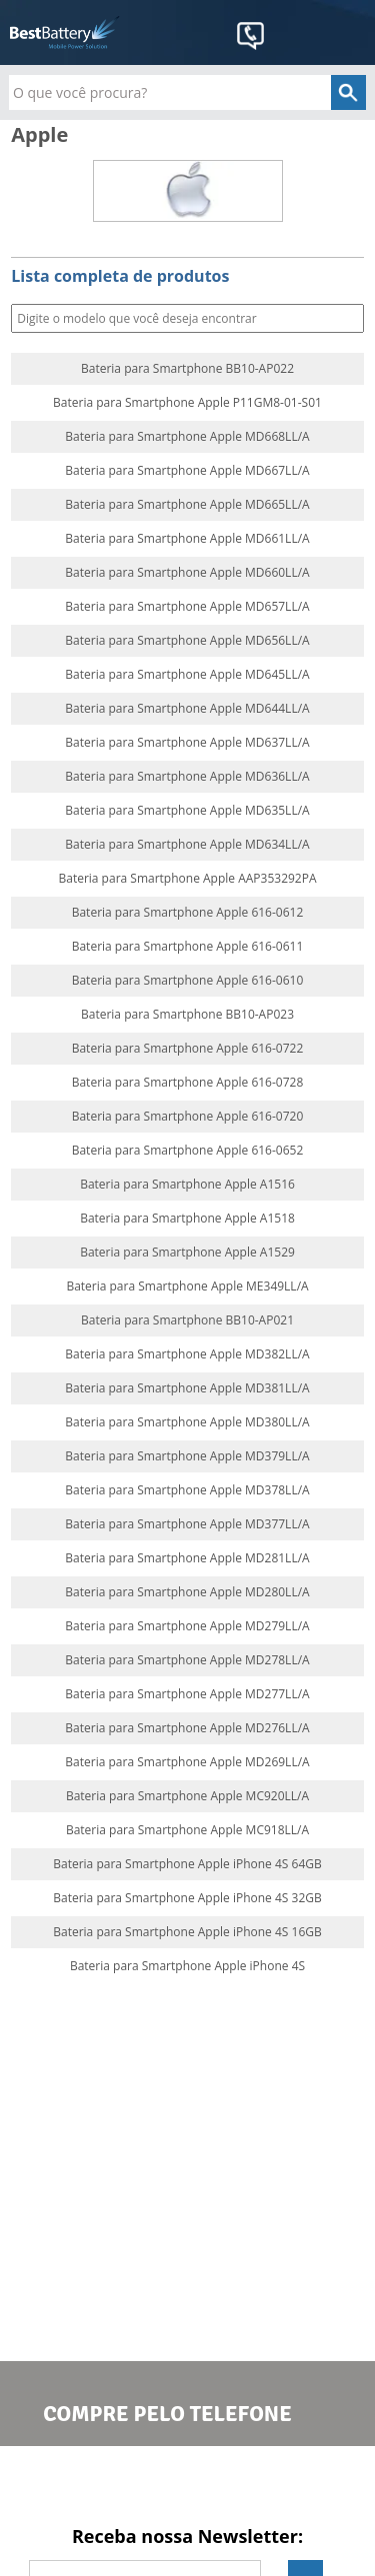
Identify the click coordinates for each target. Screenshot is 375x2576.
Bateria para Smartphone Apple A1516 (187, 1185)
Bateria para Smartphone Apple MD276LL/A (187, 1728)
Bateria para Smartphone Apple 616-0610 (188, 981)
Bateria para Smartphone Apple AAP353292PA (187, 879)
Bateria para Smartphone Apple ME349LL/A (187, 1286)
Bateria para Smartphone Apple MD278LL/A (187, 1660)
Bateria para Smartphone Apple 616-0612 (188, 913)
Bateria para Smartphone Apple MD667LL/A (187, 471)
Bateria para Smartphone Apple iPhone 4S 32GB (187, 1898)
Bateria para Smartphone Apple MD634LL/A (187, 845)
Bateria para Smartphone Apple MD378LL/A (187, 1490)
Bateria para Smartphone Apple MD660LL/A (187, 573)
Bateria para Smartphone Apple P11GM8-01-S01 (187, 403)
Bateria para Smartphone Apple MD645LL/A (187, 675)
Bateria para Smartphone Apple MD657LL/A (187, 607)
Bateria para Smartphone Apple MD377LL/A (187, 1524)
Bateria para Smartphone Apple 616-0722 (188, 1049)
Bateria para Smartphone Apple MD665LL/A (187, 505)
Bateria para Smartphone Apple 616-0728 (188, 1083)
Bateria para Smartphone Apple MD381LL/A (187, 1388)
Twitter (187, 2484)
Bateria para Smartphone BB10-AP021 (187, 1320)
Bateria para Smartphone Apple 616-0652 (188, 1151)
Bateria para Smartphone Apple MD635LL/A (187, 811)
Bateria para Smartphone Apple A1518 (187, 1219)
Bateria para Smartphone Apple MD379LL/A (187, 1456)
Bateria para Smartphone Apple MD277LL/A (187, 1694)
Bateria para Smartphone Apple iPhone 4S (187, 1966)
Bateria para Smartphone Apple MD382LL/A (187, 1354)
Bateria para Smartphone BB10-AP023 (187, 1015)
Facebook (105, 2484)
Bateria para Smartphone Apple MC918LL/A (187, 1830)
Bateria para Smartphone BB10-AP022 (187, 369)
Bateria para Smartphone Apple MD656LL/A (187, 641)
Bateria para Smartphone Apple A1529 (187, 1253)
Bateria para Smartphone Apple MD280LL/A (187, 1592)
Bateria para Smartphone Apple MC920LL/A (187, 1796)
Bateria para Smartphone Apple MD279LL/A (187, 1626)
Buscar (347, 319)
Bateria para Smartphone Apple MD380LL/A (187, 1422)
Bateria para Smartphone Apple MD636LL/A (187, 777)
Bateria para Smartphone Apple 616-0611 (188, 947)
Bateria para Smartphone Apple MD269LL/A (187, 1762)
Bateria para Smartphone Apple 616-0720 (188, 1117)
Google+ (269, 2484)
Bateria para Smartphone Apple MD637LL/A (187, 743)
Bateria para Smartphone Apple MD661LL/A (187, 539)
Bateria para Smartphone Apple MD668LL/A (187, 437)
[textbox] (187, 92)
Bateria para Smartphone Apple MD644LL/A (187, 709)
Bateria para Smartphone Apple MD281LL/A (187, 1558)
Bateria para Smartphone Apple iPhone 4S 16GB (187, 1932)
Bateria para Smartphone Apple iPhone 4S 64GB (187, 1864)
